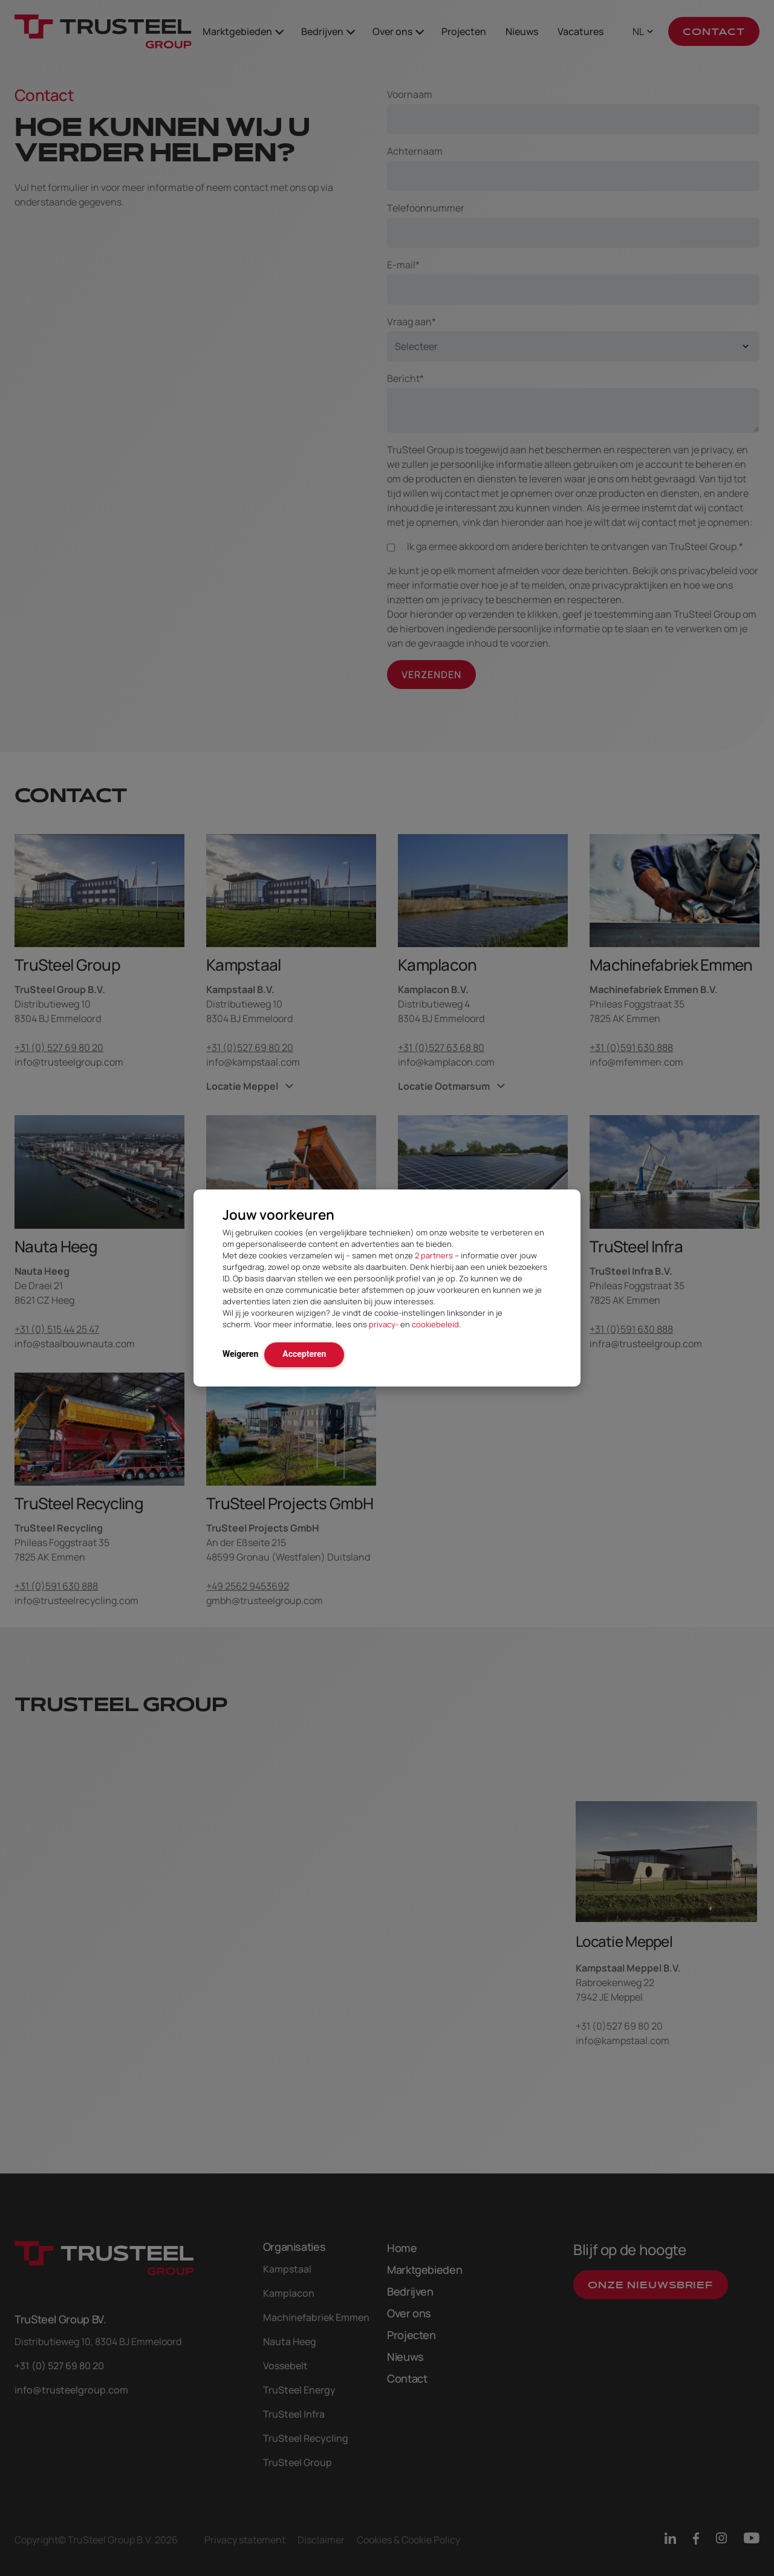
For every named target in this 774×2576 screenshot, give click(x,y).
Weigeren (240, 1354)
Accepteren (304, 1354)
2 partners (434, 1255)
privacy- (383, 1324)
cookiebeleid (435, 1324)
